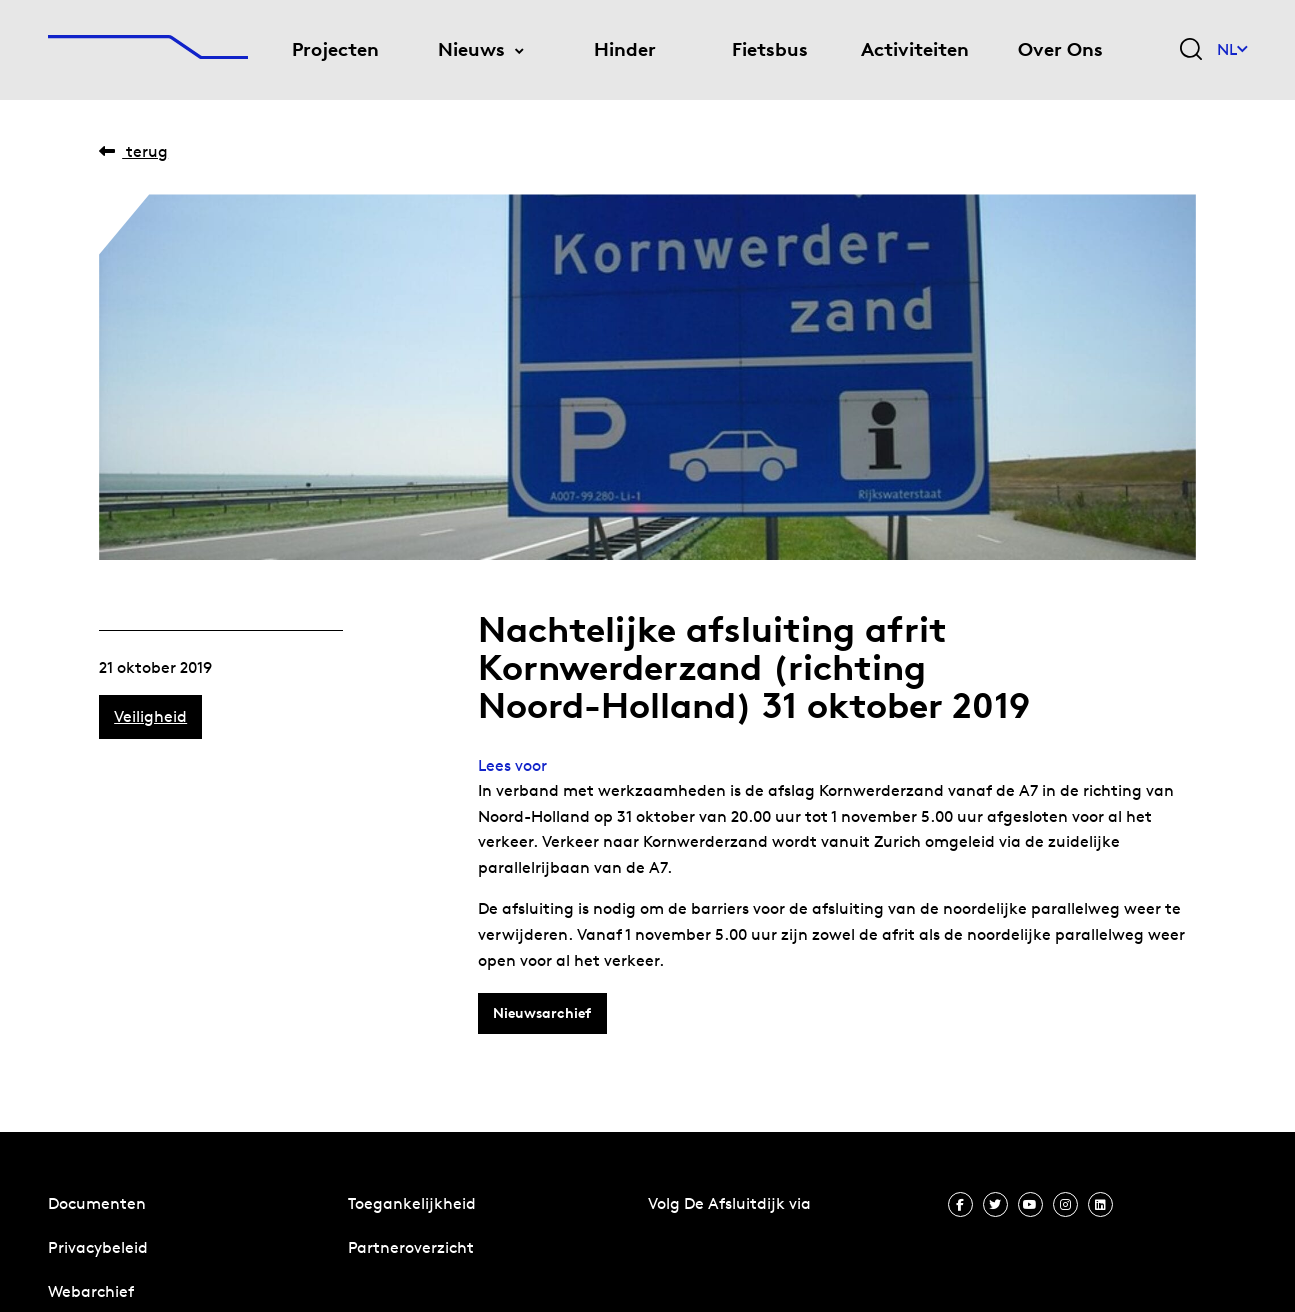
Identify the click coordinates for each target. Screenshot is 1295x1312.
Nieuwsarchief (542, 1013)
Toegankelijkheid (412, 1203)
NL (1232, 49)
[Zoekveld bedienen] (1191, 50)
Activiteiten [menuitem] (915, 49)
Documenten (97, 1203)
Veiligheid (150, 716)
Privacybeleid (98, 1247)
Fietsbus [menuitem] (770, 49)
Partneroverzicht (411, 1247)
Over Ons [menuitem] (1060, 49)
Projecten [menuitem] (335, 49)
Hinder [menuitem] (625, 49)
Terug (133, 151)
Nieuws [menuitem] (471, 49)
